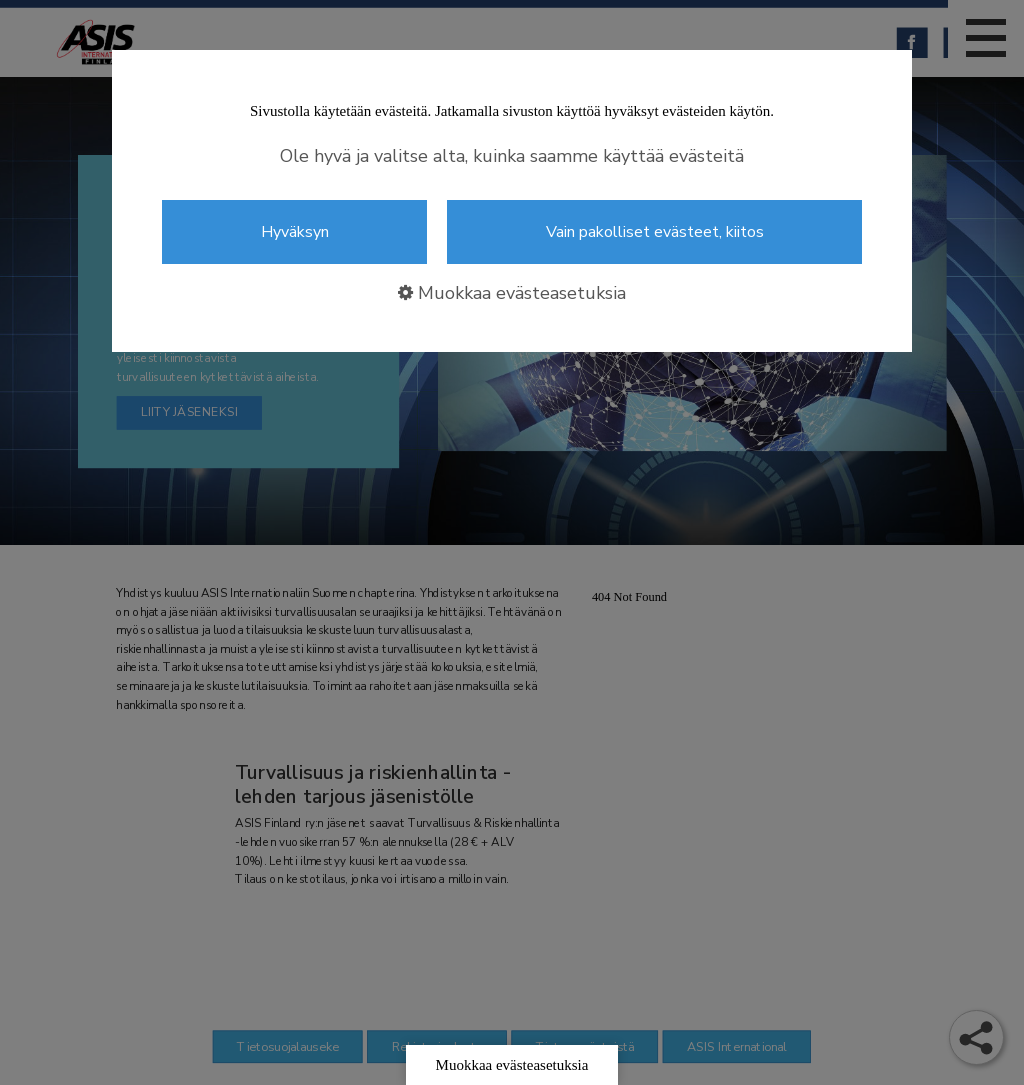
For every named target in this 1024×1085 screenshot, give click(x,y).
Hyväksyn (295, 232)
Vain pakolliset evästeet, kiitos (655, 232)
